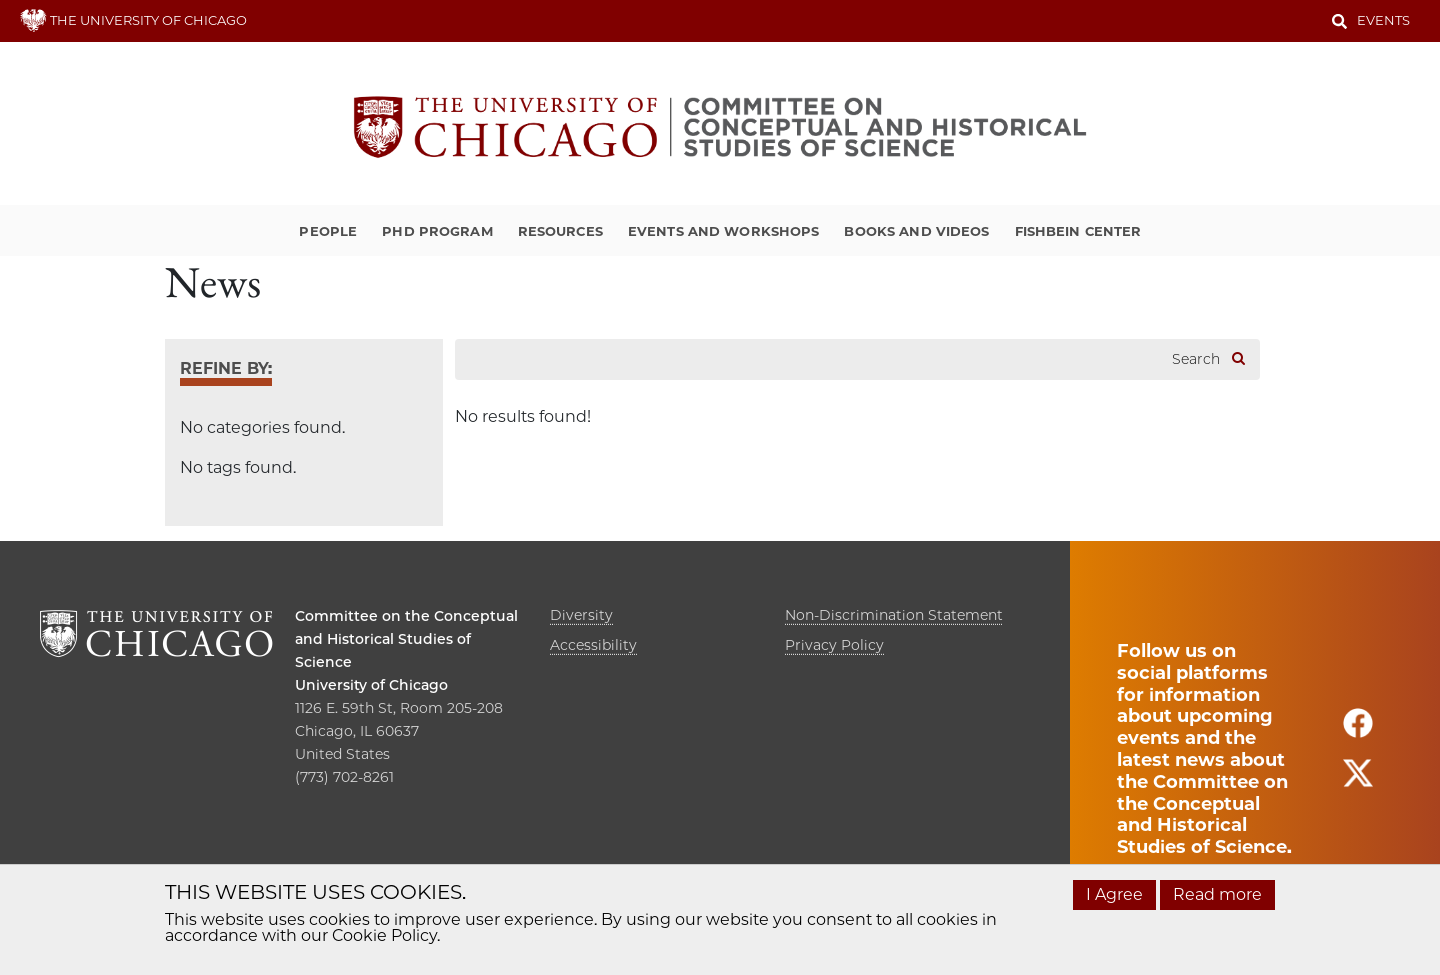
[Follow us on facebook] (1358, 731)
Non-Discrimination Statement (894, 615)
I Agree (1114, 894)
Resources (560, 231)
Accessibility (593, 645)
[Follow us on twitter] (1358, 781)
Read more (1217, 894)
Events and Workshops (724, 231)
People (328, 231)
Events (1383, 20)
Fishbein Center (1078, 231)
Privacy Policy (834, 645)
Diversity (581, 615)
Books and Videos (916, 231)
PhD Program (437, 231)
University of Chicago (371, 685)
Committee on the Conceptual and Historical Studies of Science (406, 639)
